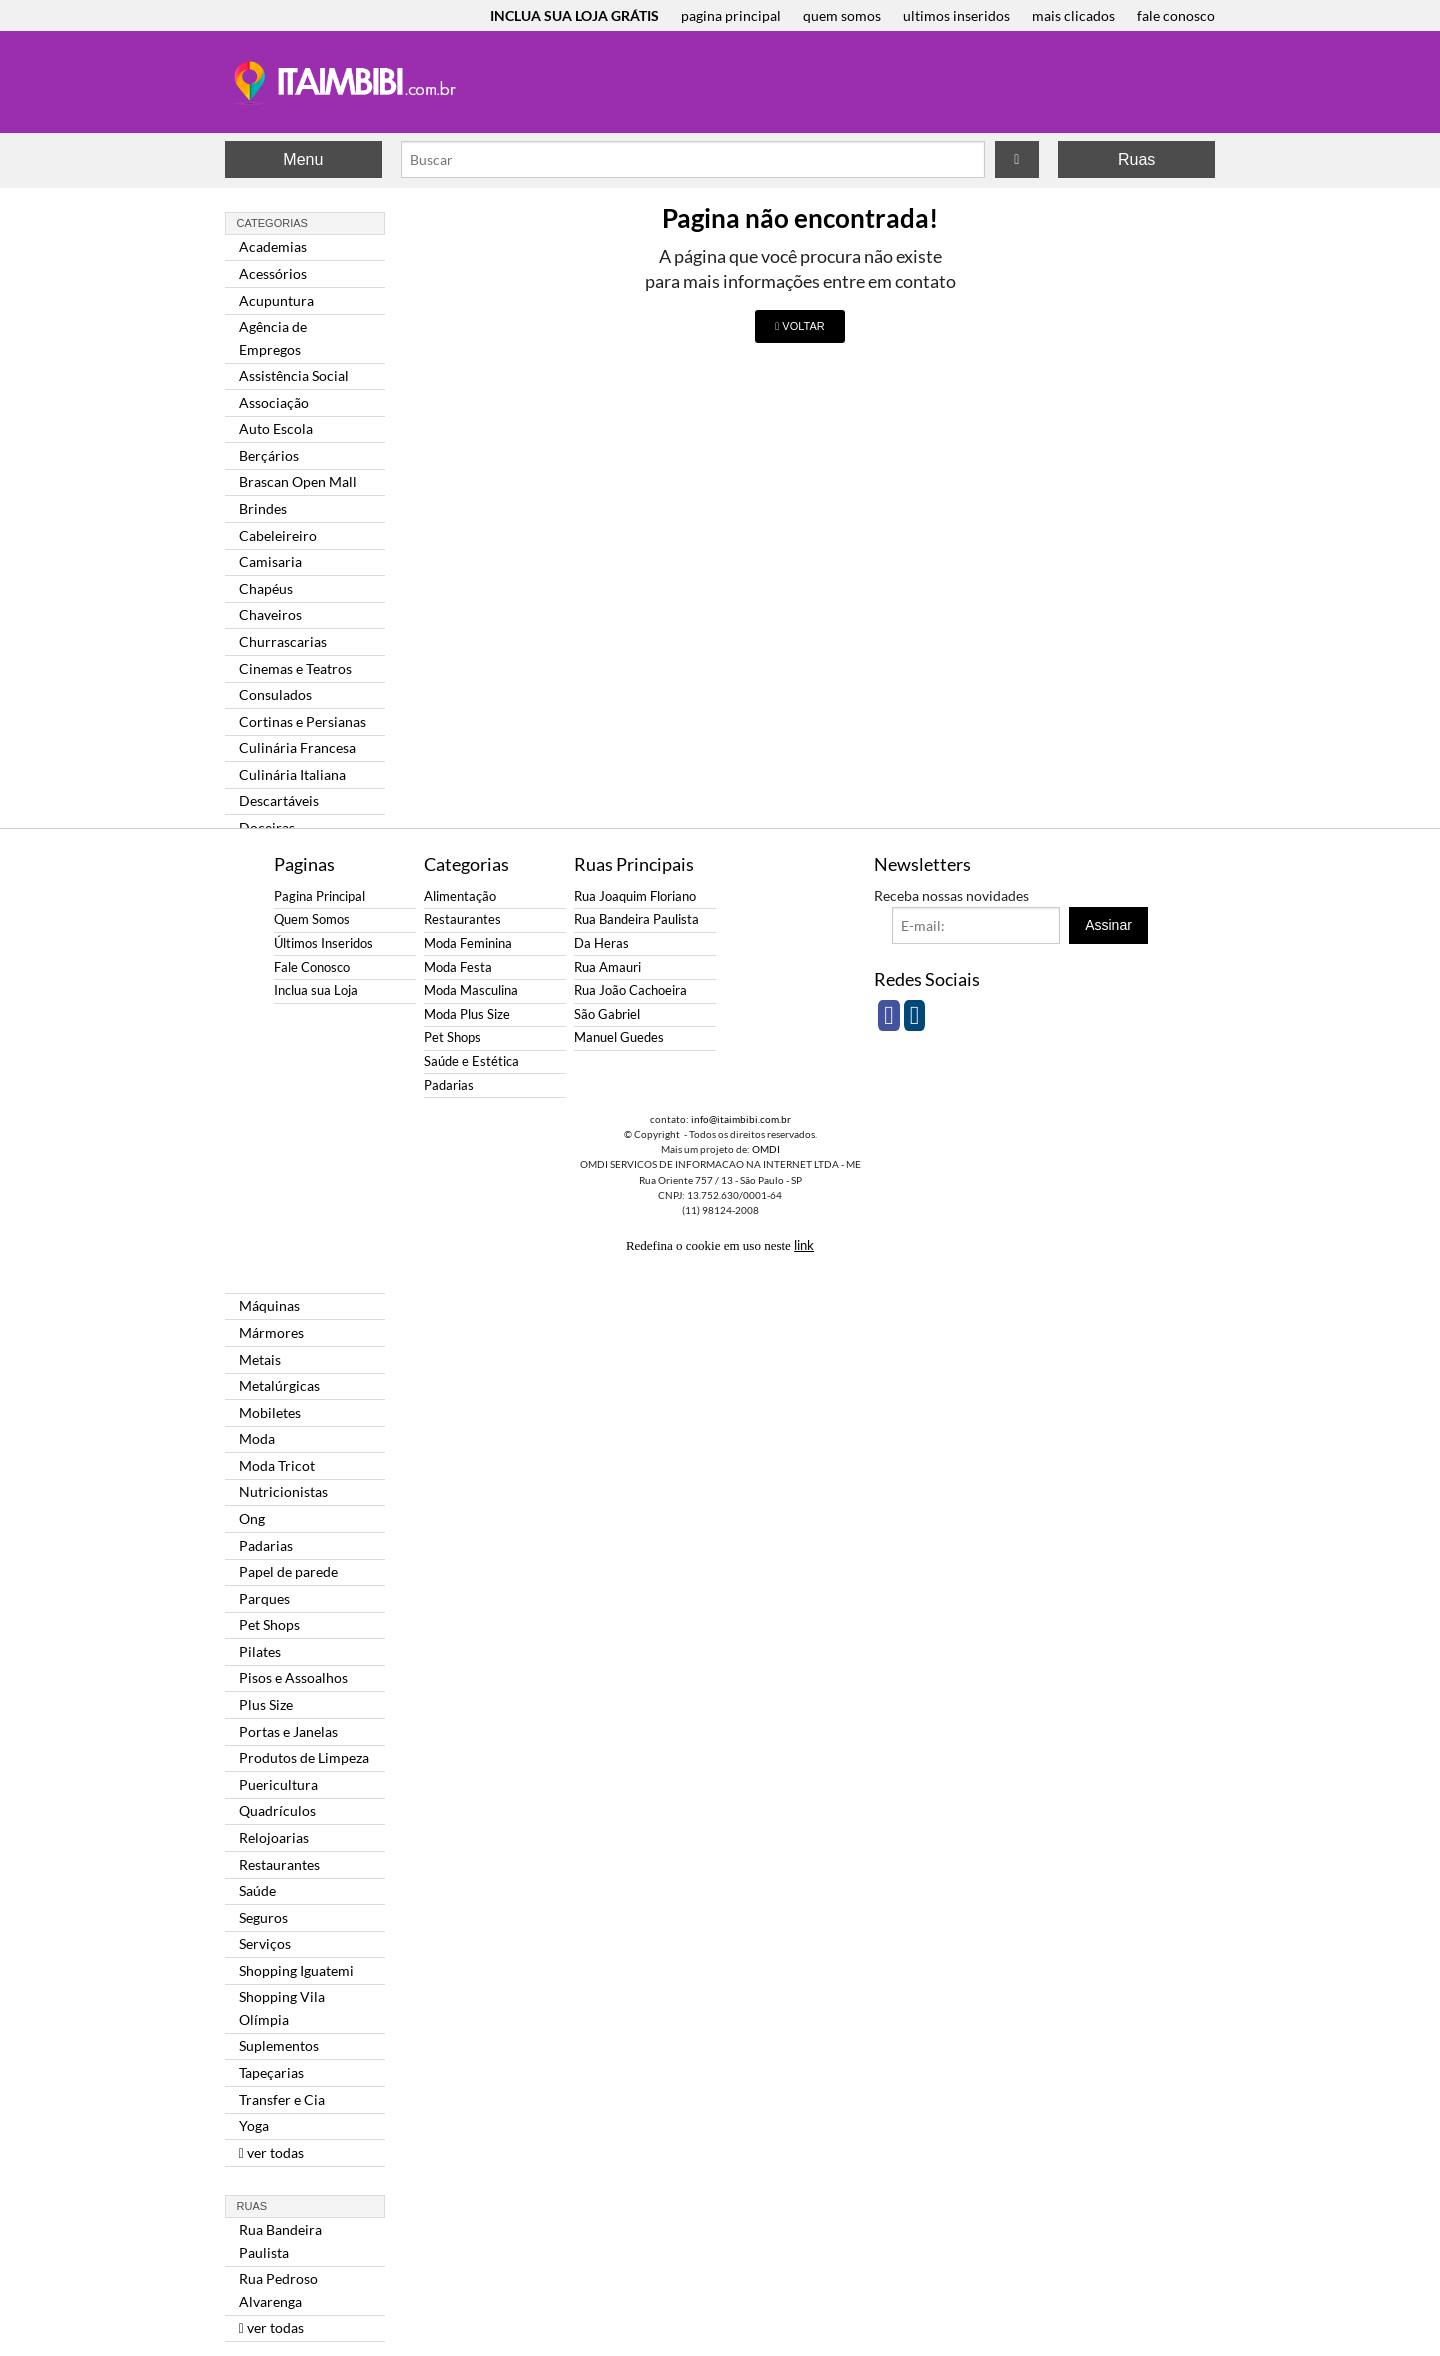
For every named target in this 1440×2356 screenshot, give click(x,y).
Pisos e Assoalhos (293, 1677)
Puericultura (278, 1784)
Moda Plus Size (467, 1014)
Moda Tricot (277, 1465)
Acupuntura (276, 300)
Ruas (1136, 159)
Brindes (263, 508)
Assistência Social (294, 375)
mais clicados (1073, 15)
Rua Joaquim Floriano (635, 896)
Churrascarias (283, 641)
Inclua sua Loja (316, 990)
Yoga (254, 2125)
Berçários (269, 455)
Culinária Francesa (297, 747)
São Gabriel (607, 1014)
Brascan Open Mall (298, 481)
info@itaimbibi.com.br (741, 1119)
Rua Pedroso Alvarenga (278, 2289)
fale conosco (1176, 15)
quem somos (842, 15)
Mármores (271, 1332)
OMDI (766, 1149)
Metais (260, 1359)
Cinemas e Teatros (295, 668)
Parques (264, 1598)
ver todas (271, 2152)
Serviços (265, 1943)
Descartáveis (279, 800)
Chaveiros (270, 614)
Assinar (1108, 925)
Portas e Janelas (288, 1731)
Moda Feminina (468, 943)
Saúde (257, 1890)
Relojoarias (274, 1837)
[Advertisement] (145, 330)
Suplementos (279, 2045)
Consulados (275, 694)
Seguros (263, 1917)
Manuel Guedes (619, 1037)
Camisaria (270, 561)
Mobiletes (270, 1412)
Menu (303, 159)
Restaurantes (279, 1864)
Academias (273, 246)
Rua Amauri (607, 967)
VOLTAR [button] (799, 326)
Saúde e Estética (471, 1061)
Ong (252, 1518)
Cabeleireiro (278, 535)
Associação (274, 402)
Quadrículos (277, 1810)
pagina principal (731, 15)
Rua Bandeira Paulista (280, 2240)
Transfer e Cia (282, 2099)
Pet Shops (269, 1624)
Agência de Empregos (273, 337)
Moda (257, 1438)
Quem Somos (312, 919)
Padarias (266, 1545)
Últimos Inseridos (323, 943)
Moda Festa (458, 967)
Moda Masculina (471, 990)
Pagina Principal (319, 896)
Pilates (260, 1651)
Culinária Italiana (292, 774)
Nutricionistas (283, 1491)
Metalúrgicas (279, 1385)
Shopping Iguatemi (296, 1970)
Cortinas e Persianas (302, 721)
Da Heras (601, 943)
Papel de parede (288, 1571)
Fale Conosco (312, 967)
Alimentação (460, 896)
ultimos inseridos (956, 15)
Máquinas (269, 1305)
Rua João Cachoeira (630, 990)
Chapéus (266, 588)
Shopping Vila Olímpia (282, 2007)
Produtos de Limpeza (304, 1757)
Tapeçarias (271, 2072)
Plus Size (266, 1704)
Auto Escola (276, 428)
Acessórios (273, 273)
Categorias (272, 223)
